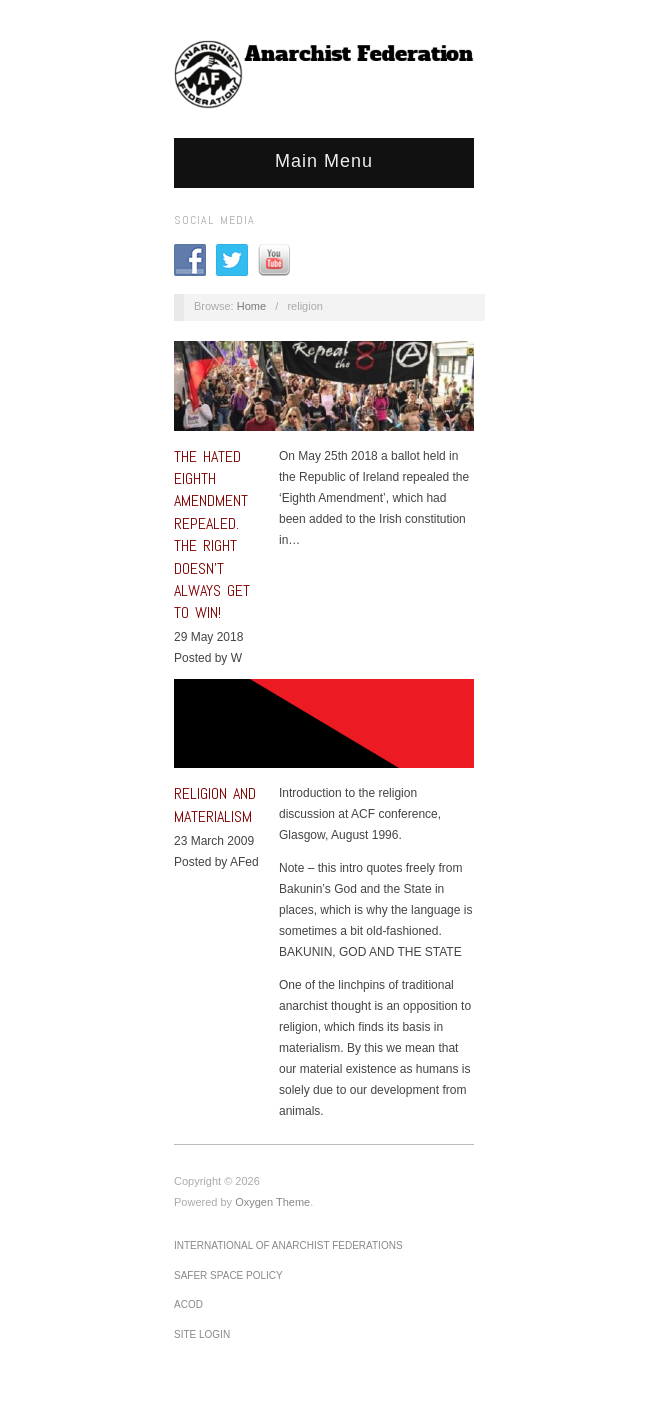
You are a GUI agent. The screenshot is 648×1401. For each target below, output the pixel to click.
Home (251, 306)
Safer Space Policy (228, 1275)
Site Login (202, 1334)
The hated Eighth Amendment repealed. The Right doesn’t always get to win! (212, 535)
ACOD (188, 1304)
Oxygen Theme (272, 1202)
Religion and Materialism (215, 804)
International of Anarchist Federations (288, 1245)
